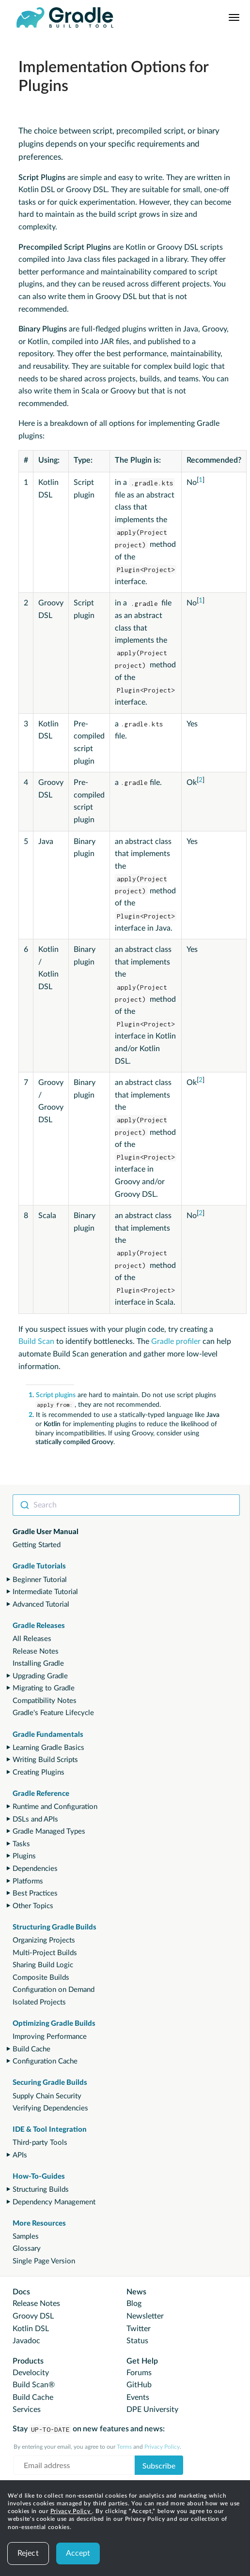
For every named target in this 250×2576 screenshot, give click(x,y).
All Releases (32, 1638)
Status (137, 2341)
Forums (139, 2373)
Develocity (31, 2373)
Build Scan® (34, 2385)
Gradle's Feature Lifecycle (53, 1713)
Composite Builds (41, 1977)
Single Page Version (44, 2261)
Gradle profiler (176, 1341)
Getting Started (37, 1545)
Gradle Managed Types (49, 1831)
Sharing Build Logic (43, 1965)
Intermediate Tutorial (45, 1592)
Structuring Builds (41, 2189)
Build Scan (36, 1341)
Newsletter (145, 2316)
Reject (28, 2553)
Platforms (28, 1881)
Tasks (21, 1844)
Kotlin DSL (31, 2329)
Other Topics (33, 1906)
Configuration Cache (45, 2061)
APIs (20, 2155)
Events (137, 2397)
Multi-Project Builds (45, 1953)
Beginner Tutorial (40, 1579)
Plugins (24, 1856)
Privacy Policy (71, 2511)
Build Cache (31, 2049)
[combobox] (126, 1505)
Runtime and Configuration (55, 1806)
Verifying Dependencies (50, 2108)
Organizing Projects (44, 1940)
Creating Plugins (38, 1772)
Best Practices (35, 1893)
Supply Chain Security (47, 2096)
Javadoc (26, 2341)
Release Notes (36, 1651)
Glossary (27, 2248)
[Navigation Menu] (234, 17)
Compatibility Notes (45, 1700)
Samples (26, 2236)
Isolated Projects (39, 2002)
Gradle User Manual (45, 1532)
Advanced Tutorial (41, 1604)
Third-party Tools (40, 2142)
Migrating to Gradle (44, 1688)
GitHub (139, 2385)
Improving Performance (50, 2036)
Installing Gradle (38, 1663)
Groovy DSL (33, 2316)
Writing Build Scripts (45, 1759)
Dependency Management (54, 2202)
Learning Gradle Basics (48, 1747)
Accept (78, 2553)
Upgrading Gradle (40, 1676)
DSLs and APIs (35, 1819)
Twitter (138, 2329)
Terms (124, 2447)
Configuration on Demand (53, 1989)
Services (27, 2409)
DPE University (152, 2409)
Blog (133, 2303)
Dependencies (35, 1868)
